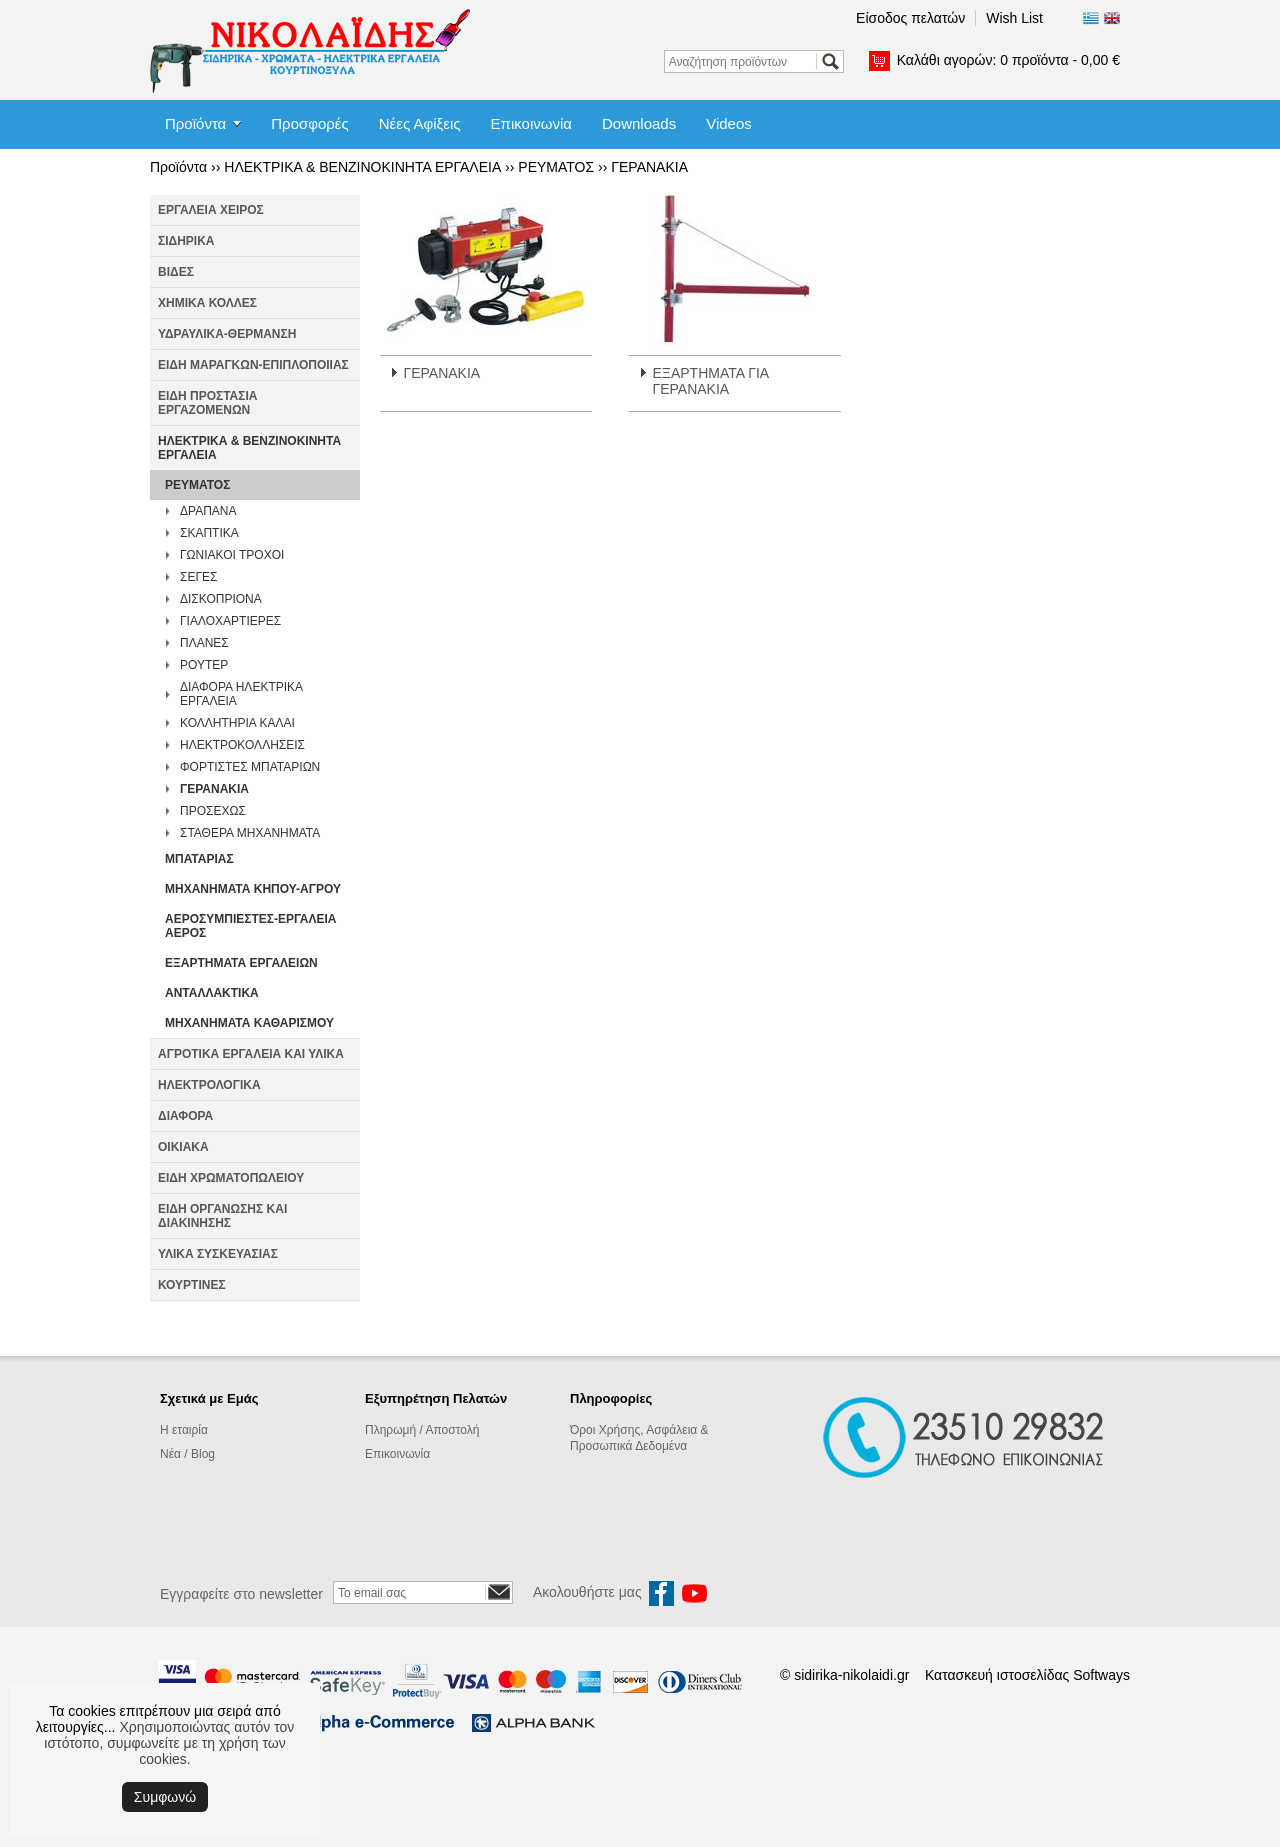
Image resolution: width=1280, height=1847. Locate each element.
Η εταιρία (184, 1430)
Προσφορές (309, 123)
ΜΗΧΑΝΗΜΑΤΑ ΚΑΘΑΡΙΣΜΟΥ (249, 1023)
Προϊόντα (195, 123)
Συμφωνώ (165, 1797)
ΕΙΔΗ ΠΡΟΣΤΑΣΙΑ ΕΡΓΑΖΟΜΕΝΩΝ (207, 403)
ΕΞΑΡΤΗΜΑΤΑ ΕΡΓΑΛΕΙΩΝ (241, 963)
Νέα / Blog (187, 1454)
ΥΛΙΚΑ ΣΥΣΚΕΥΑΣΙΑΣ (218, 1254)
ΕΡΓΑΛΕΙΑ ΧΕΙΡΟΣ (211, 210)
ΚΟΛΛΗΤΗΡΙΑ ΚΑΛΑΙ (237, 723)
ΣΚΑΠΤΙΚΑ (209, 533)
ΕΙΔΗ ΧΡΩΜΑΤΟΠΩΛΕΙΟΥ (231, 1178)
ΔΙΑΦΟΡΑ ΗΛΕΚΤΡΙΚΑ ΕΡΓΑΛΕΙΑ (241, 694)
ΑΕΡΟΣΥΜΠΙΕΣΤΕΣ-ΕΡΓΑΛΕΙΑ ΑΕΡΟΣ (251, 926)
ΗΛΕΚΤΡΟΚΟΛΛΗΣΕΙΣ (242, 745)
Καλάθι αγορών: (1008, 60)
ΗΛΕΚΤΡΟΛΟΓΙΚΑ (209, 1085)
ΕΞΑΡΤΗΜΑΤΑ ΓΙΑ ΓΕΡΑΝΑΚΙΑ (710, 381)
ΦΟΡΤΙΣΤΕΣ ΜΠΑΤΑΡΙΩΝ (250, 767)
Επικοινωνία (531, 123)
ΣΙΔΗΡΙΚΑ (186, 241)
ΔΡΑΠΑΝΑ (208, 511)
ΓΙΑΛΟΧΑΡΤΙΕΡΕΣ (230, 621)
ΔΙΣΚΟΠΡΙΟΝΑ (221, 599)
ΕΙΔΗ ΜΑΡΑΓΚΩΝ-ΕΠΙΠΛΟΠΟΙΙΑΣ (253, 365)
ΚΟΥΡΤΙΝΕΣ (192, 1285)
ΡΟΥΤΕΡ (204, 665)
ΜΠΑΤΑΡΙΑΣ (199, 859)
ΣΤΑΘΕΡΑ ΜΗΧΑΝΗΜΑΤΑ (250, 833)
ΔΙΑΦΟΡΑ (185, 1116)
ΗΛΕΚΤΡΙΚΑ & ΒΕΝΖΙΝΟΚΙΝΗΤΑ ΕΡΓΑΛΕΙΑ (362, 167)
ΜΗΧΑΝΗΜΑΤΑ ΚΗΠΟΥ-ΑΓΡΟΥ (253, 889)
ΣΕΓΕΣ (198, 577)
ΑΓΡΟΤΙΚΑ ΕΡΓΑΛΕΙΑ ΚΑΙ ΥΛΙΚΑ (251, 1054)
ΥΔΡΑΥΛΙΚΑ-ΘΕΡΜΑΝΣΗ (227, 334)
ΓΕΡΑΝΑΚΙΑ (649, 167)
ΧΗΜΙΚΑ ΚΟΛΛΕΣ (207, 303)
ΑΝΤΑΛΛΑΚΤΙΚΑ (212, 993)
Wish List (1014, 18)
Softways (1101, 1675)
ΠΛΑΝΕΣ (204, 643)
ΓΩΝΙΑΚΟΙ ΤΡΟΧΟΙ (232, 555)
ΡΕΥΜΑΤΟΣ (556, 167)
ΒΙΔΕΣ (176, 272)
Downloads (639, 123)
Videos (729, 123)
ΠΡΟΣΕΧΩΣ (213, 811)
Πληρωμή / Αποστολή (422, 1430)
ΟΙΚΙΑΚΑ (183, 1147)
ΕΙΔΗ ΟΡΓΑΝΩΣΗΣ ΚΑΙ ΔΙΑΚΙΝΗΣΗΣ (222, 1216)
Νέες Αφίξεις (420, 123)
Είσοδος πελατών (910, 18)
